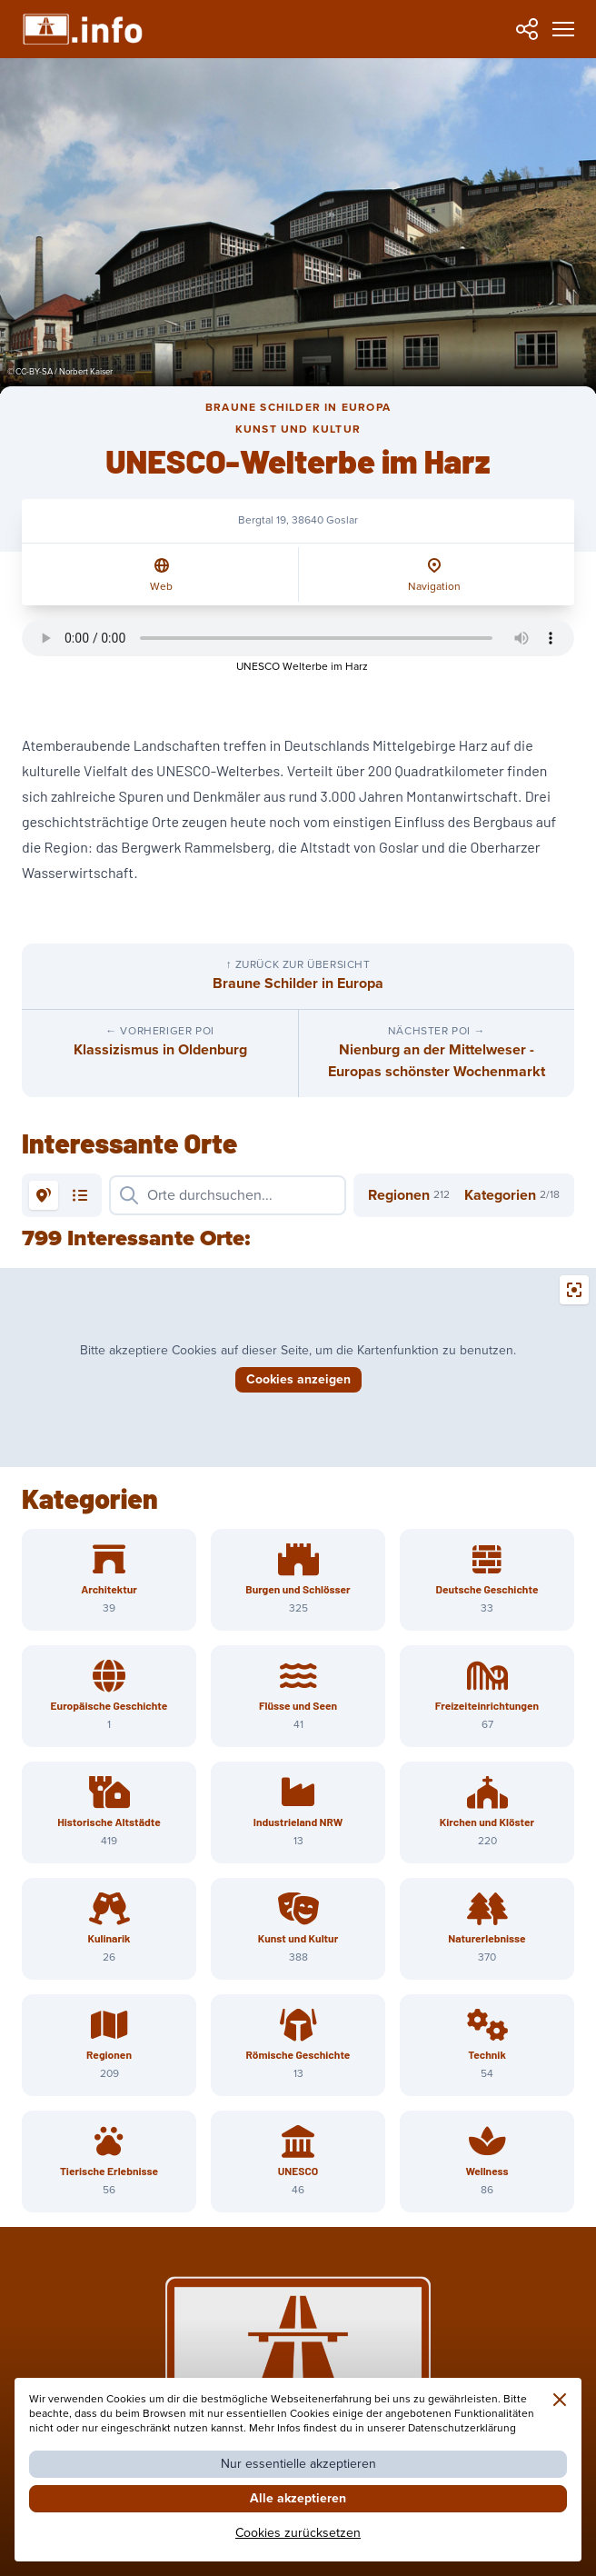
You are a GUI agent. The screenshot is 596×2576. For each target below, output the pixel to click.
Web (161, 587)
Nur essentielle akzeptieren (298, 2463)
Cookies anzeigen (298, 1379)
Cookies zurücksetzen (298, 2533)
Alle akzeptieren (298, 2498)
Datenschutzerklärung (462, 2428)
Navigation (434, 587)
